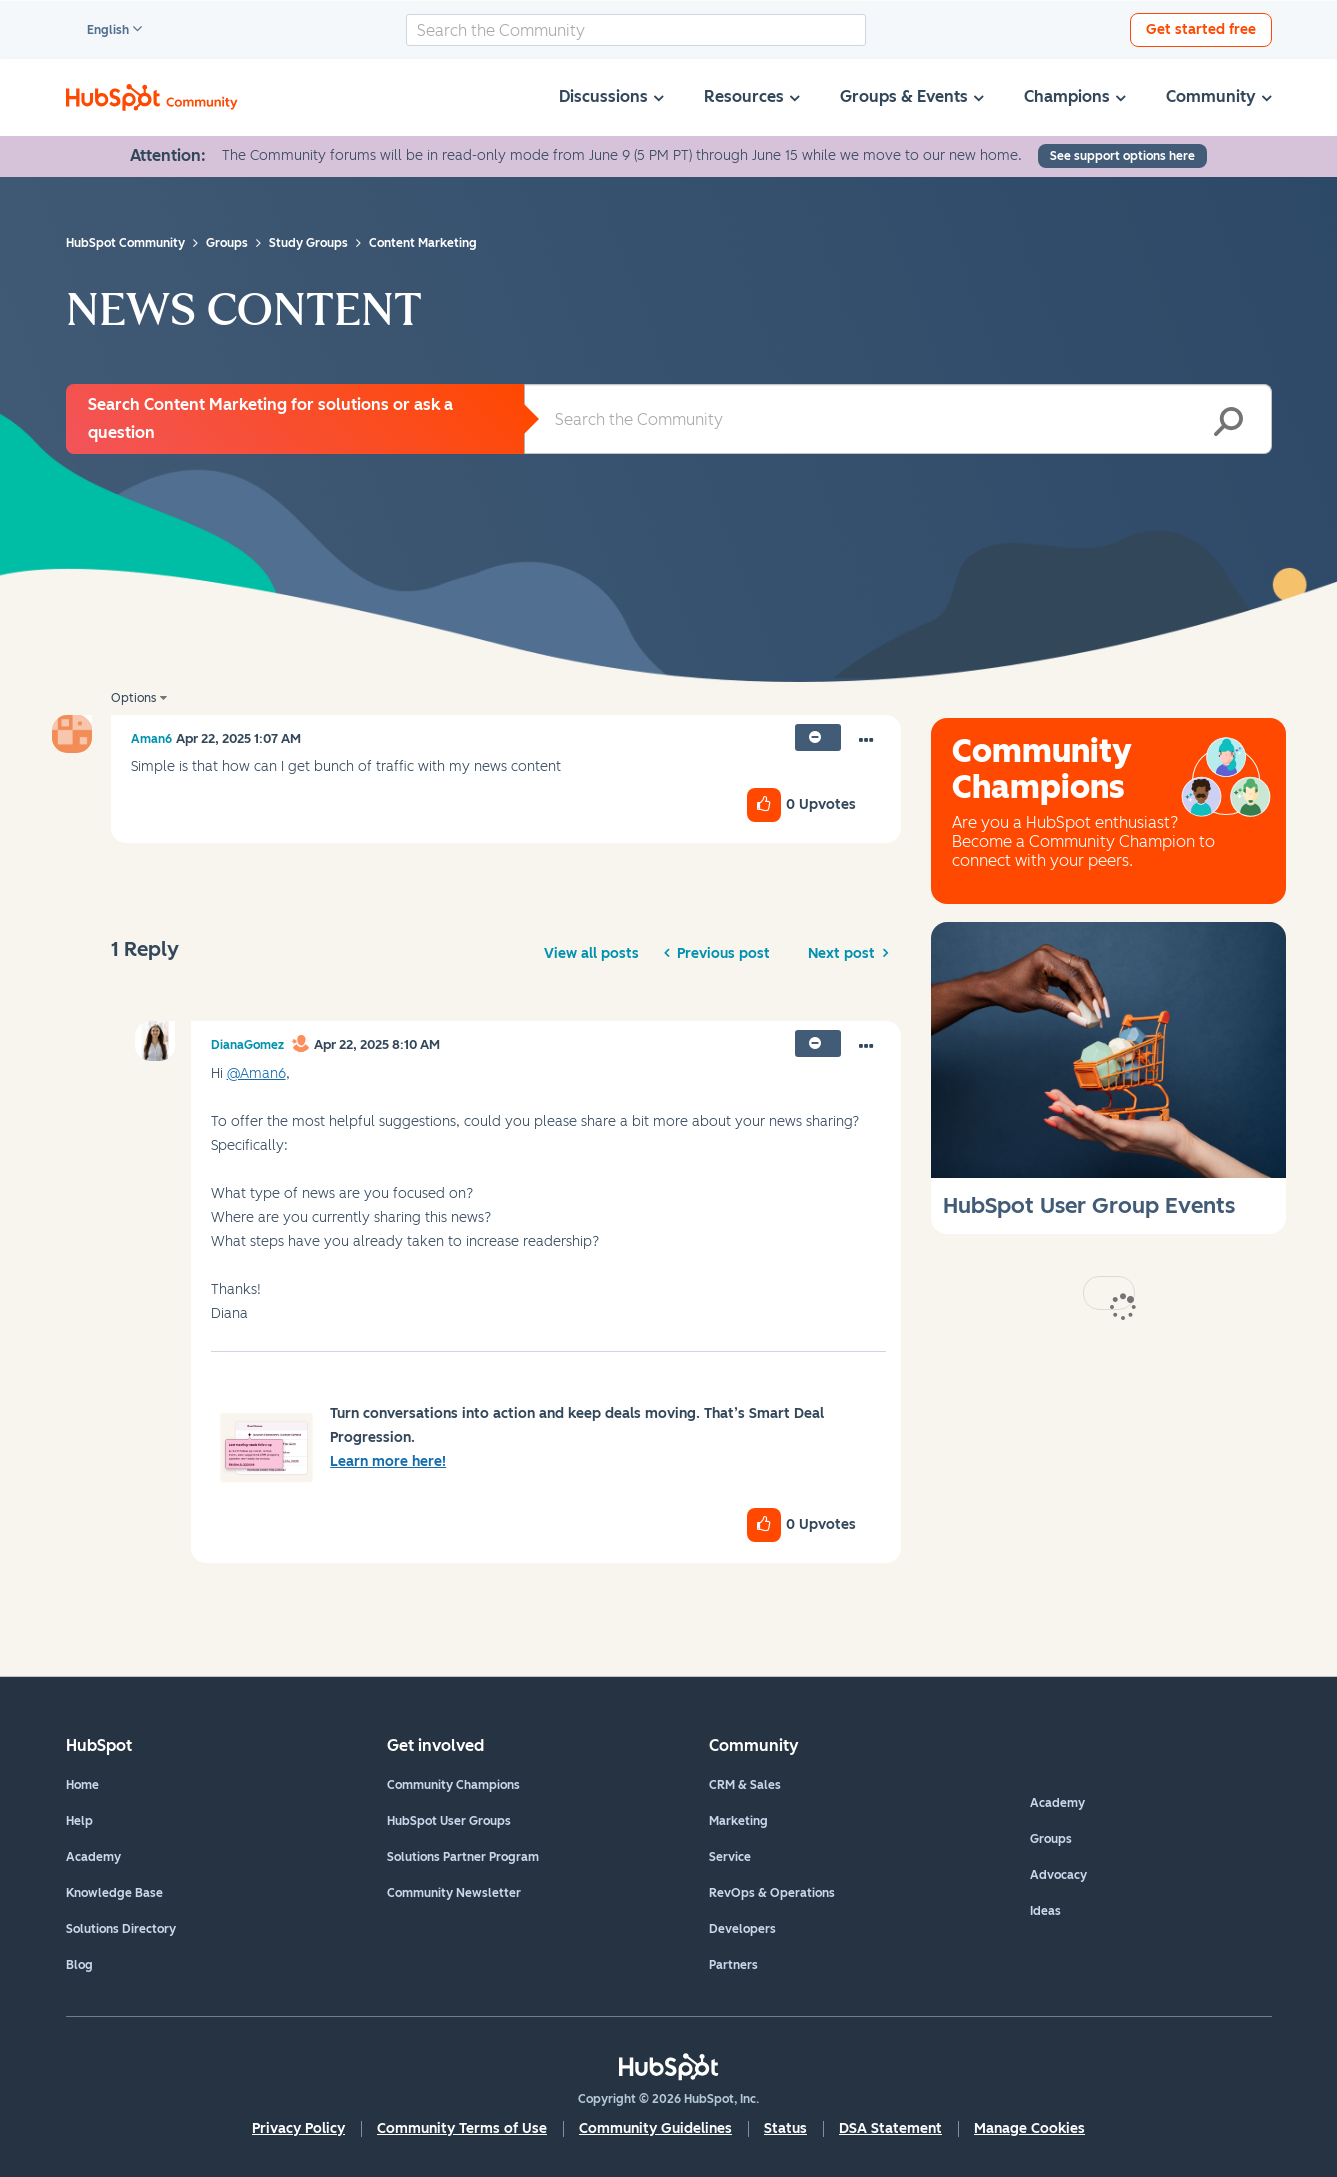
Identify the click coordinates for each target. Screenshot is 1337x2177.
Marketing (738, 1821)
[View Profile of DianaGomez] (247, 1045)
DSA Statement (890, 2128)
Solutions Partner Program (463, 1857)
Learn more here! (388, 1461)
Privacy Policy (298, 2128)
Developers (742, 1929)
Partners (733, 1965)
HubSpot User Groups (449, 1821)
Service (730, 1857)
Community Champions (453, 1785)
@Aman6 (256, 1073)
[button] (866, 741)
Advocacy (1058, 1875)
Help (79, 1821)
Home (82, 1785)
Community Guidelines (655, 2128)
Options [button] (133, 698)
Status (785, 2128)
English (99, 31)
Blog (79, 1965)
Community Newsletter (454, 1893)
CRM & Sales (745, 1785)
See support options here (1122, 156)
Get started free (1201, 29)
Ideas (1045, 1911)
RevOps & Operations (772, 1893)
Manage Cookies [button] (1029, 2128)
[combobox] (636, 30)
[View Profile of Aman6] (151, 739)
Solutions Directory (121, 1929)
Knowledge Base (114, 1893)
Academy (93, 1857)
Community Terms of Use (462, 2128)
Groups (1051, 1839)
